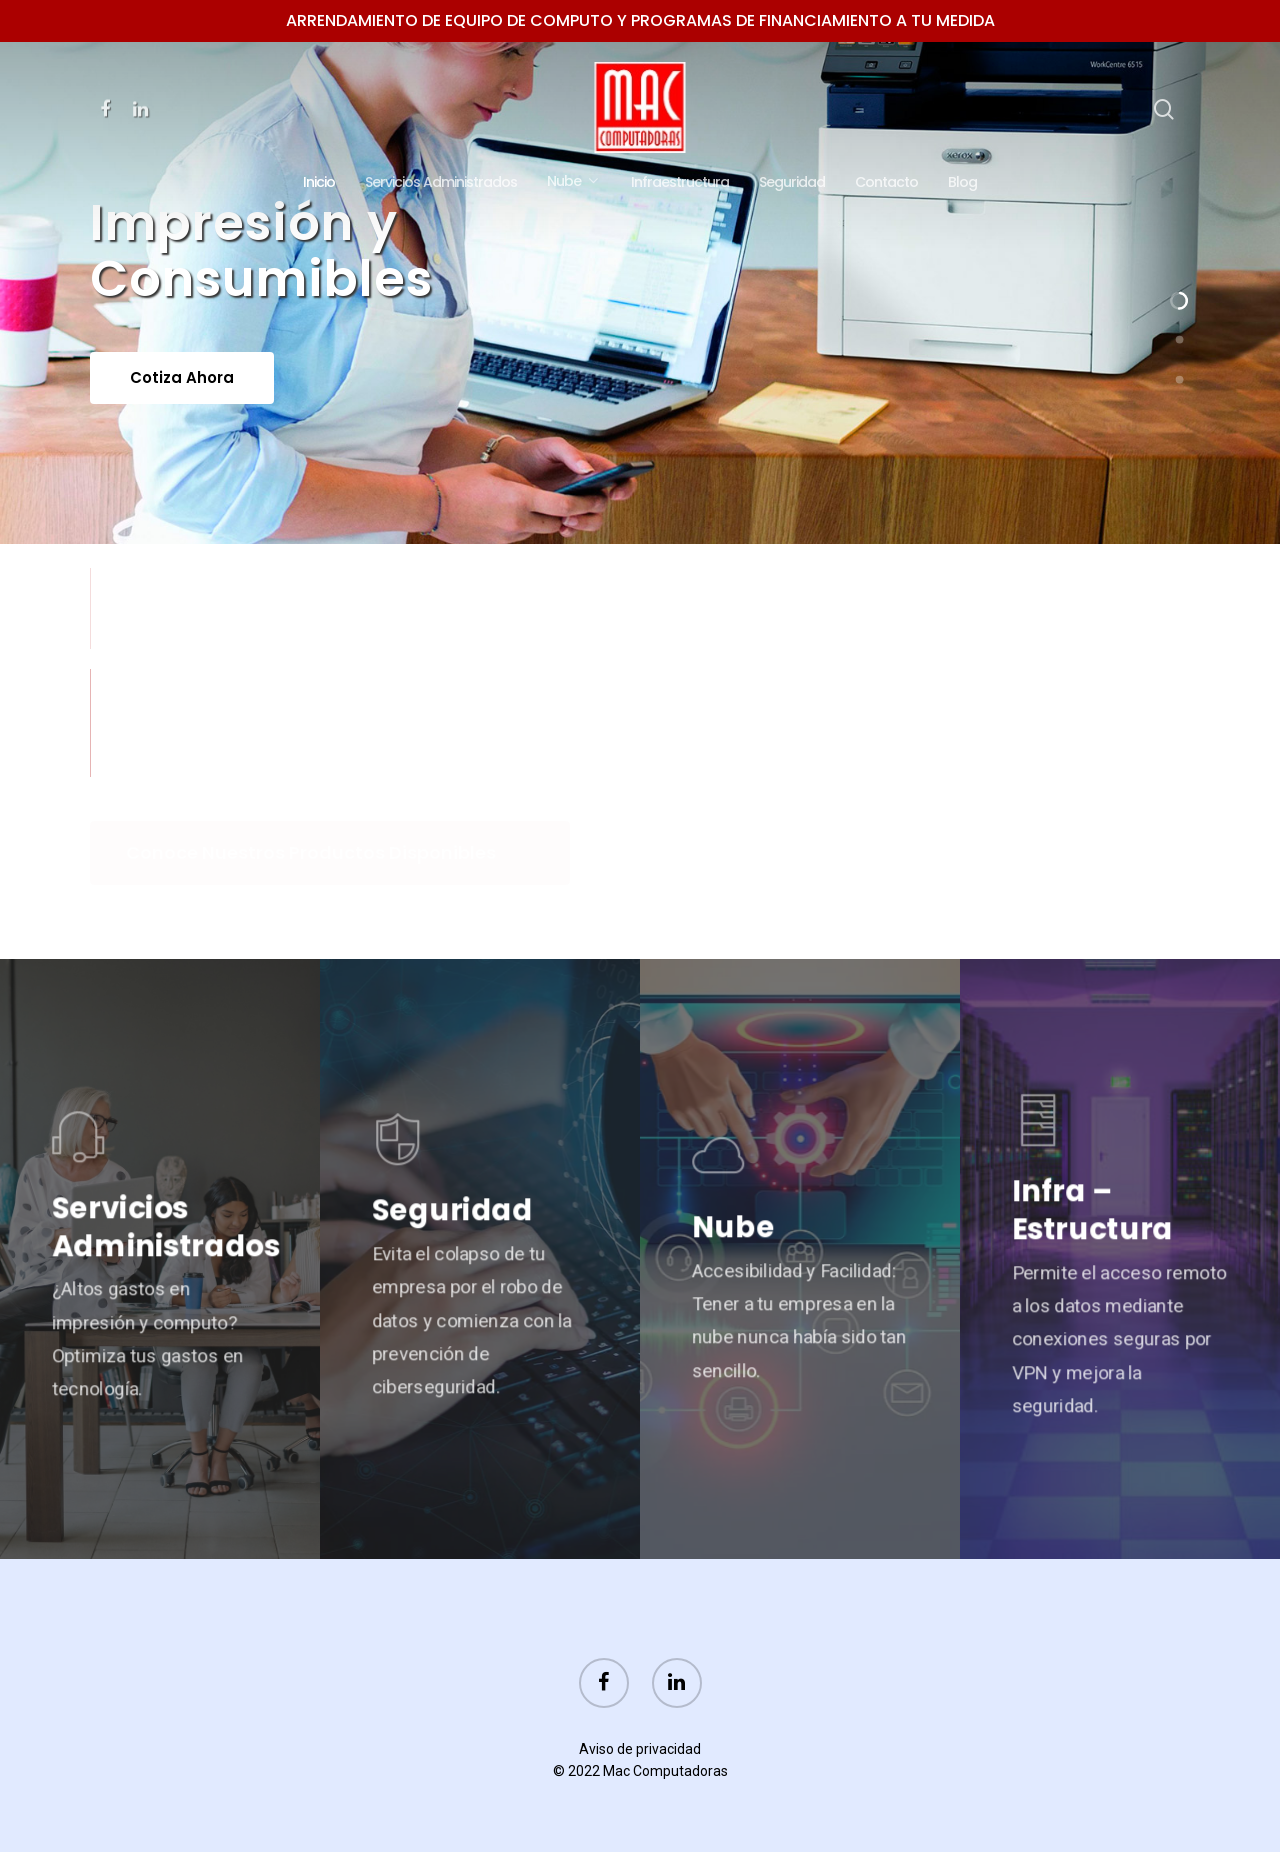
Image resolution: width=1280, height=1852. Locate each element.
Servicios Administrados (441, 183)
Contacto (886, 183)
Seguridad (792, 183)
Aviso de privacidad (640, 1749)
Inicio (319, 183)
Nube (572, 182)
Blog (962, 183)
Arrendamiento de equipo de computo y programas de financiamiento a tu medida (640, 20)
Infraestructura (680, 183)
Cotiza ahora (182, 413)
